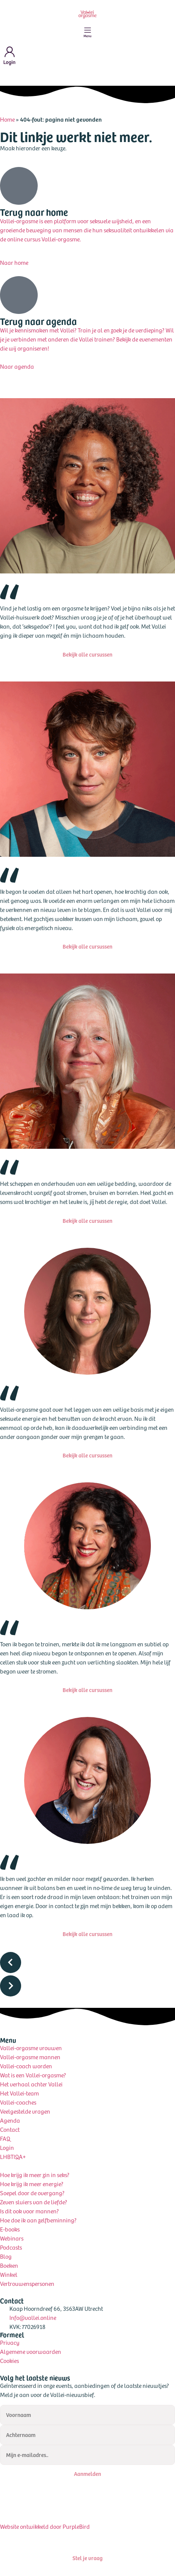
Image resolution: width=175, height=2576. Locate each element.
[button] (87, 1963)
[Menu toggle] (87, 32)
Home (7, 119)
